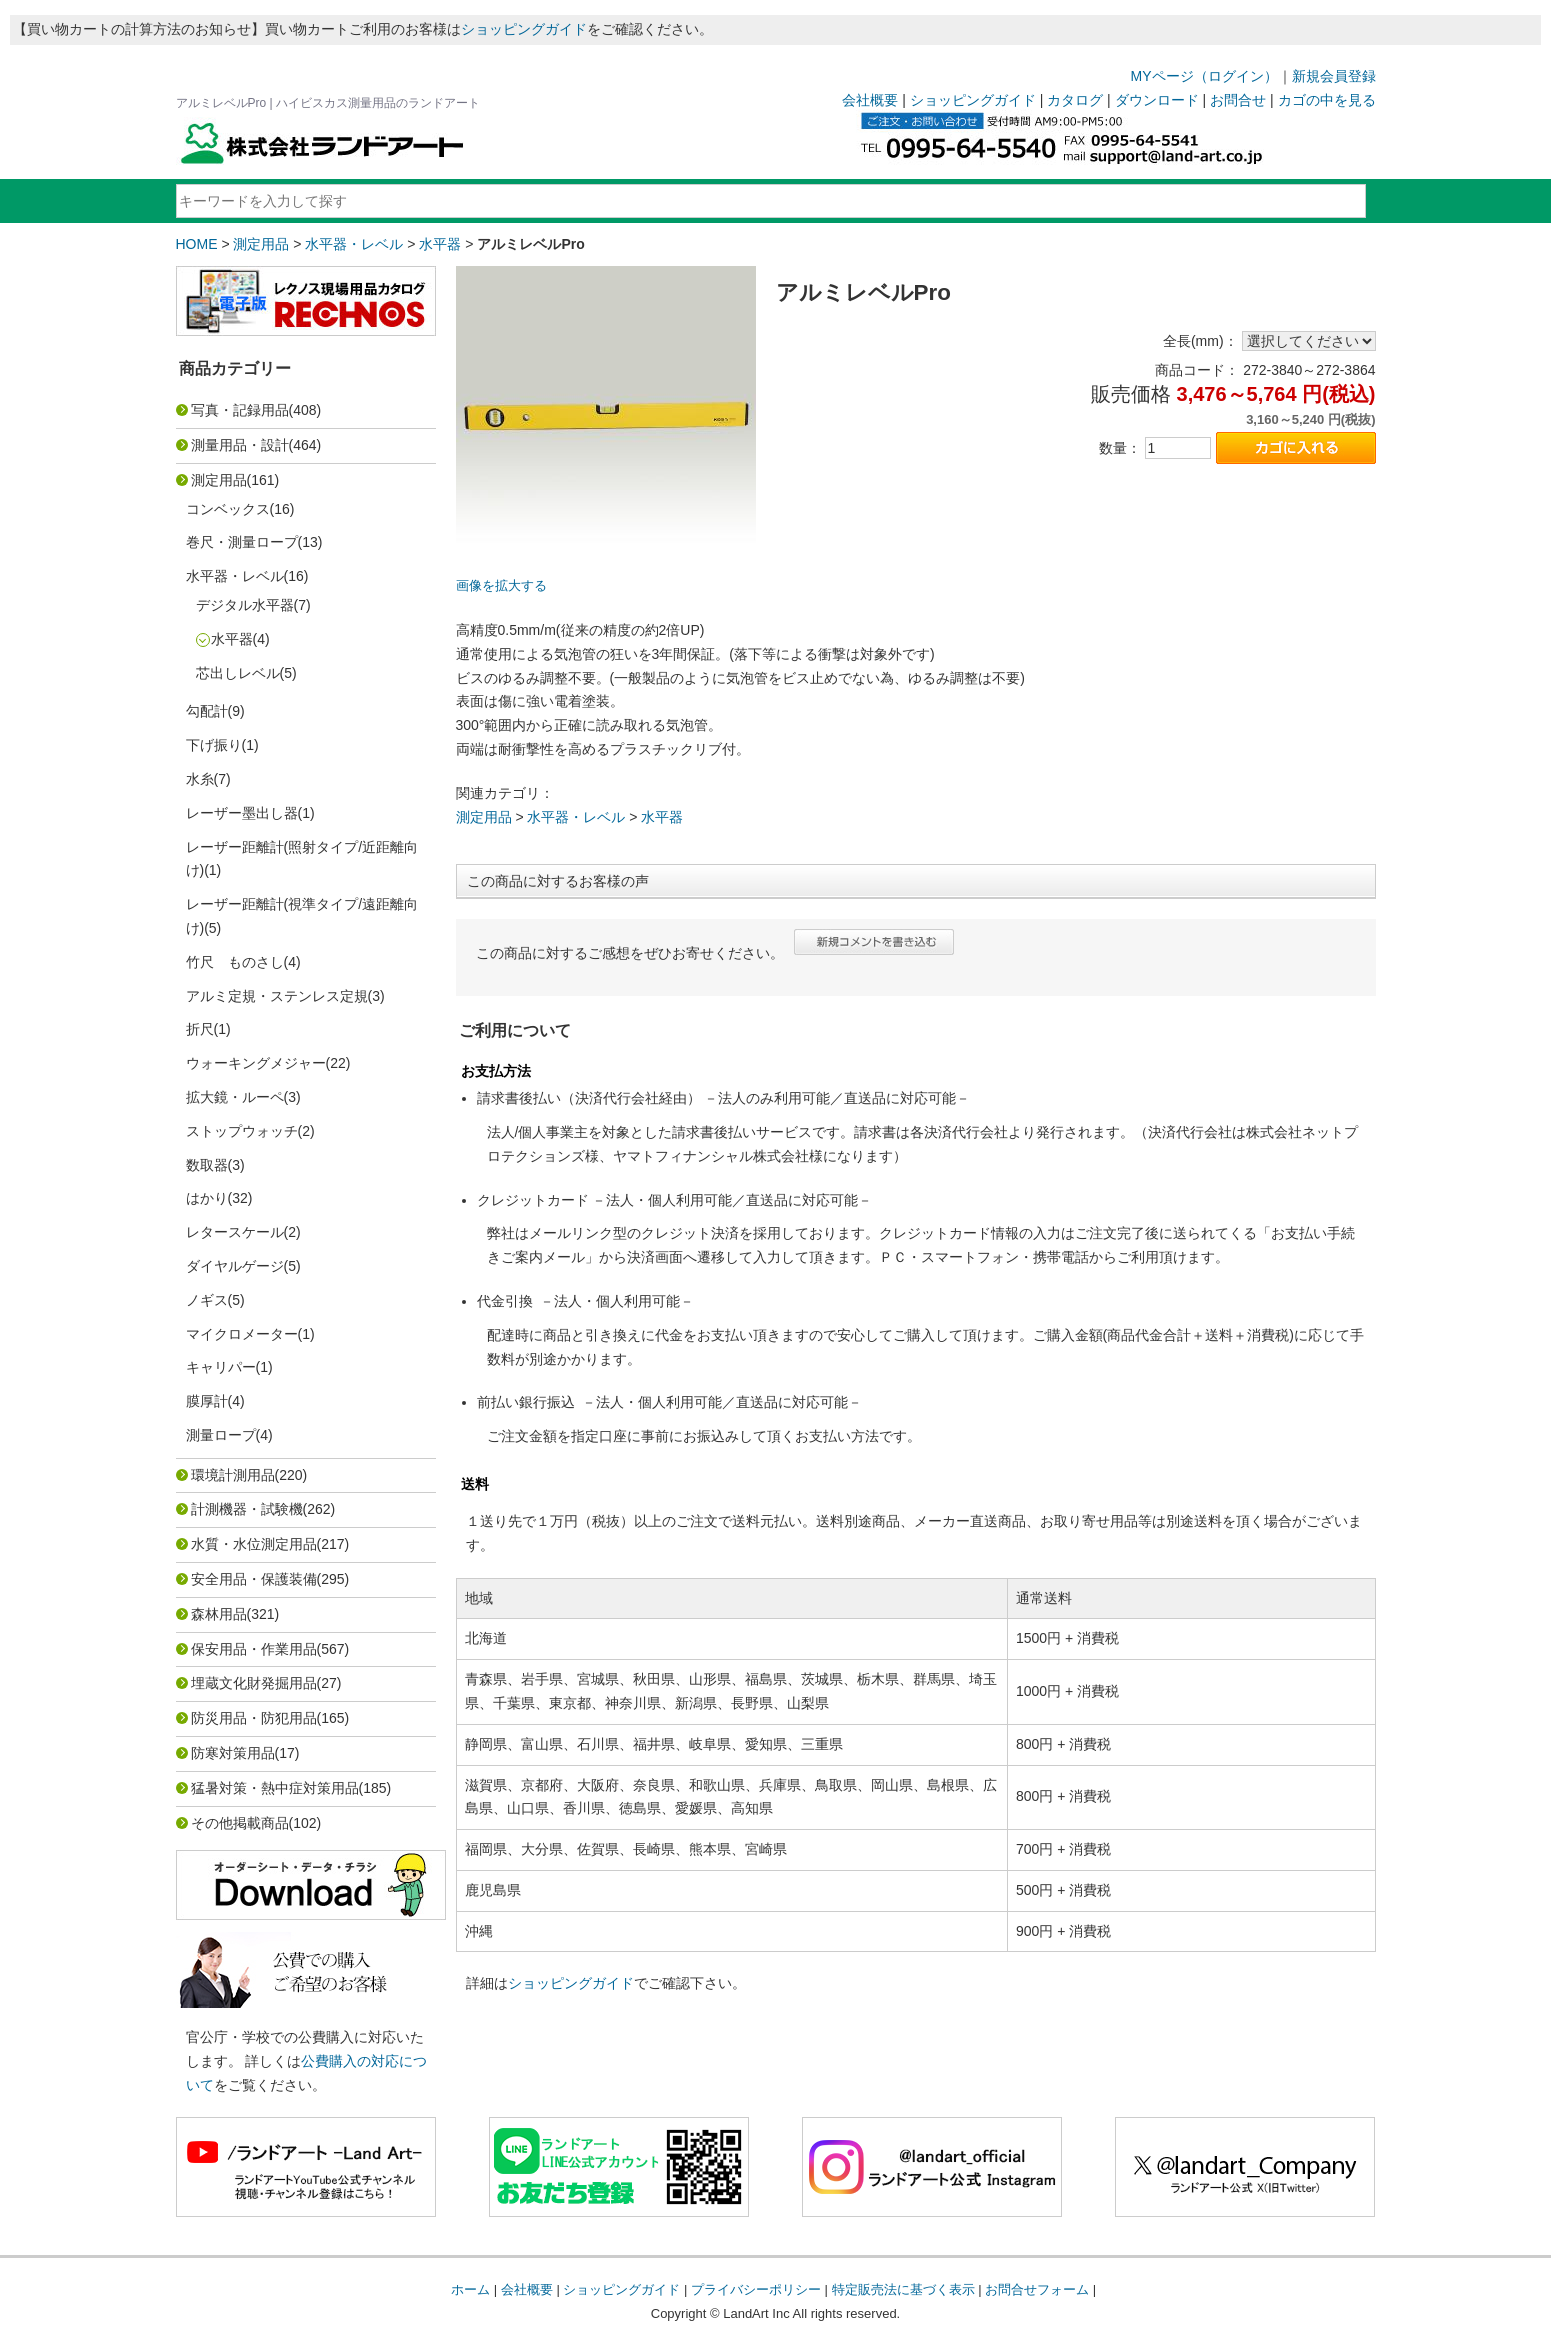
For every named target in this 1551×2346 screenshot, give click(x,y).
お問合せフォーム (1037, 2289)
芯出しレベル (238, 673)
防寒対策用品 (233, 1753)
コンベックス (228, 509)
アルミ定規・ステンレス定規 (277, 996)
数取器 (207, 1165)
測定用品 (261, 244)
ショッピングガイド (524, 29)
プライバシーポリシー (756, 2289)
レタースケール (235, 1232)
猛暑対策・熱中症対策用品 (275, 1788)
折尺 (200, 1029)
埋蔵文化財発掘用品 (254, 1683)
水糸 (200, 779)
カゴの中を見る (1327, 100)
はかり (207, 1198)
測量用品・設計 (240, 445)
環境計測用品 (233, 1475)
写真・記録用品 (240, 410)
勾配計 (207, 711)
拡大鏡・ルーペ (235, 1097)
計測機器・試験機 (247, 1509)
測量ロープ (221, 1435)
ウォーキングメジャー (256, 1063)
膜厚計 (207, 1401)
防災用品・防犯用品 (254, 1718)
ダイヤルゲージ (235, 1266)
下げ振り (214, 745)
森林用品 (219, 1614)
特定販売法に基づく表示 (903, 2289)
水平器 (440, 244)
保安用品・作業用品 (254, 1649)
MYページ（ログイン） (1204, 76)
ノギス (207, 1300)
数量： (1120, 448)
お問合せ (1238, 100)
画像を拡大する (501, 586)
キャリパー (221, 1367)
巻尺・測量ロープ (242, 542)
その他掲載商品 (240, 1823)
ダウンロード (1157, 100)
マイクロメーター (242, 1334)
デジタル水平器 (245, 605)
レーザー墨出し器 (242, 813)
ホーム (470, 2289)
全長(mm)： (1200, 341)
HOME (197, 244)
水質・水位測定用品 (254, 1544)
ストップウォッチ (242, 1131)
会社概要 (870, 100)
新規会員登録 (1334, 76)
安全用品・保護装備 (254, 1579)
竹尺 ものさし (235, 962)
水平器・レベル (354, 244)
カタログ (1075, 100)
